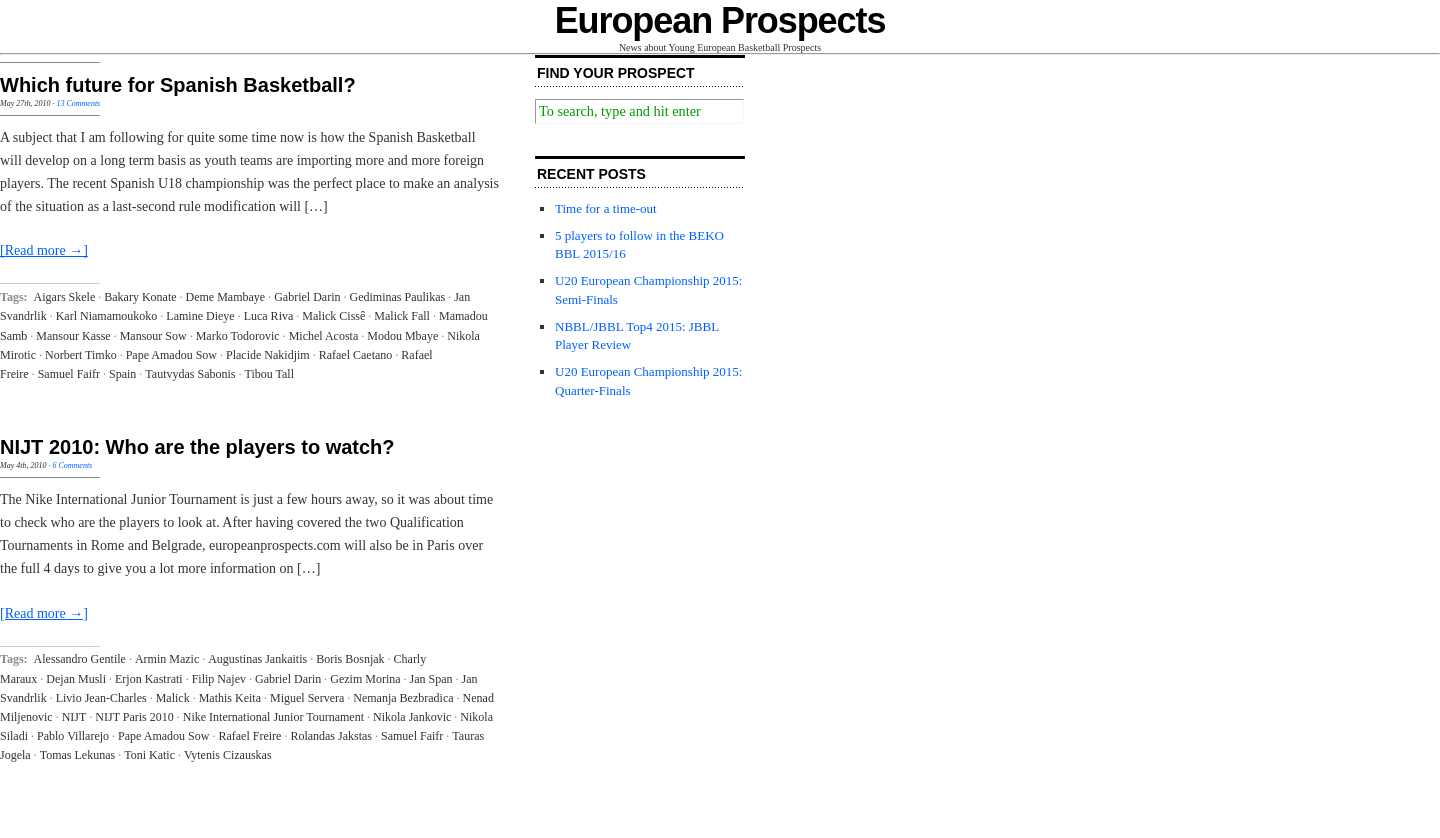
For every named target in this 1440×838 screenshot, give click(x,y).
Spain (122, 374)
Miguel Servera (307, 698)
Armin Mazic (167, 659)
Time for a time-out (606, 208)
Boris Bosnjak (350, 659)
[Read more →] (44, 250)
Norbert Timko (81, 355)
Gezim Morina (365, 679)
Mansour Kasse (73, 336)
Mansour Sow (153, 336)
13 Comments (78, 103)
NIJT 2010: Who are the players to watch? (197, 447)
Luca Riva (269, 316)
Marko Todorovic (238, 336)
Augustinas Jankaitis (257, 659)
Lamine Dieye (200, 316)
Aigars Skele (65, 297)
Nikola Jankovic (412, 717)
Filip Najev (219, 679)
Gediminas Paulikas (398, 297)
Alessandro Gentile (80, 659)
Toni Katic (149, 755)
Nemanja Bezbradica (403, 698)
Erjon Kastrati (149, 679)
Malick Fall (402, 316)
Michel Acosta (324, 336)
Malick (173, 698)
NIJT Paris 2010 (134, 717)
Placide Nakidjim (268, 355)
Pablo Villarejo (73, 736)
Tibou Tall (269, 374)
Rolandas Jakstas (331, 736)
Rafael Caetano (356, 355)
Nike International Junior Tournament (273, 717)
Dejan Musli (76, 679)
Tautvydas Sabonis (190, 374)
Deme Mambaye (226, 297)
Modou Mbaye (402, 336)
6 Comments (72, 465)
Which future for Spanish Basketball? (178, 85)
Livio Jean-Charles (101, 698)
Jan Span (431, 679)
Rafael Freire (249, 736)
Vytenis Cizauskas (228, 755)
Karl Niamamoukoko (107, 316)
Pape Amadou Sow (171, 355)
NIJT (74, 717)
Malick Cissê (333, 316)
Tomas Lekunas (77, 755)
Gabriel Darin (307, 297)
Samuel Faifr (69, 374)
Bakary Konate (140, 297)
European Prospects (720, 20)
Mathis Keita (230, 698)
